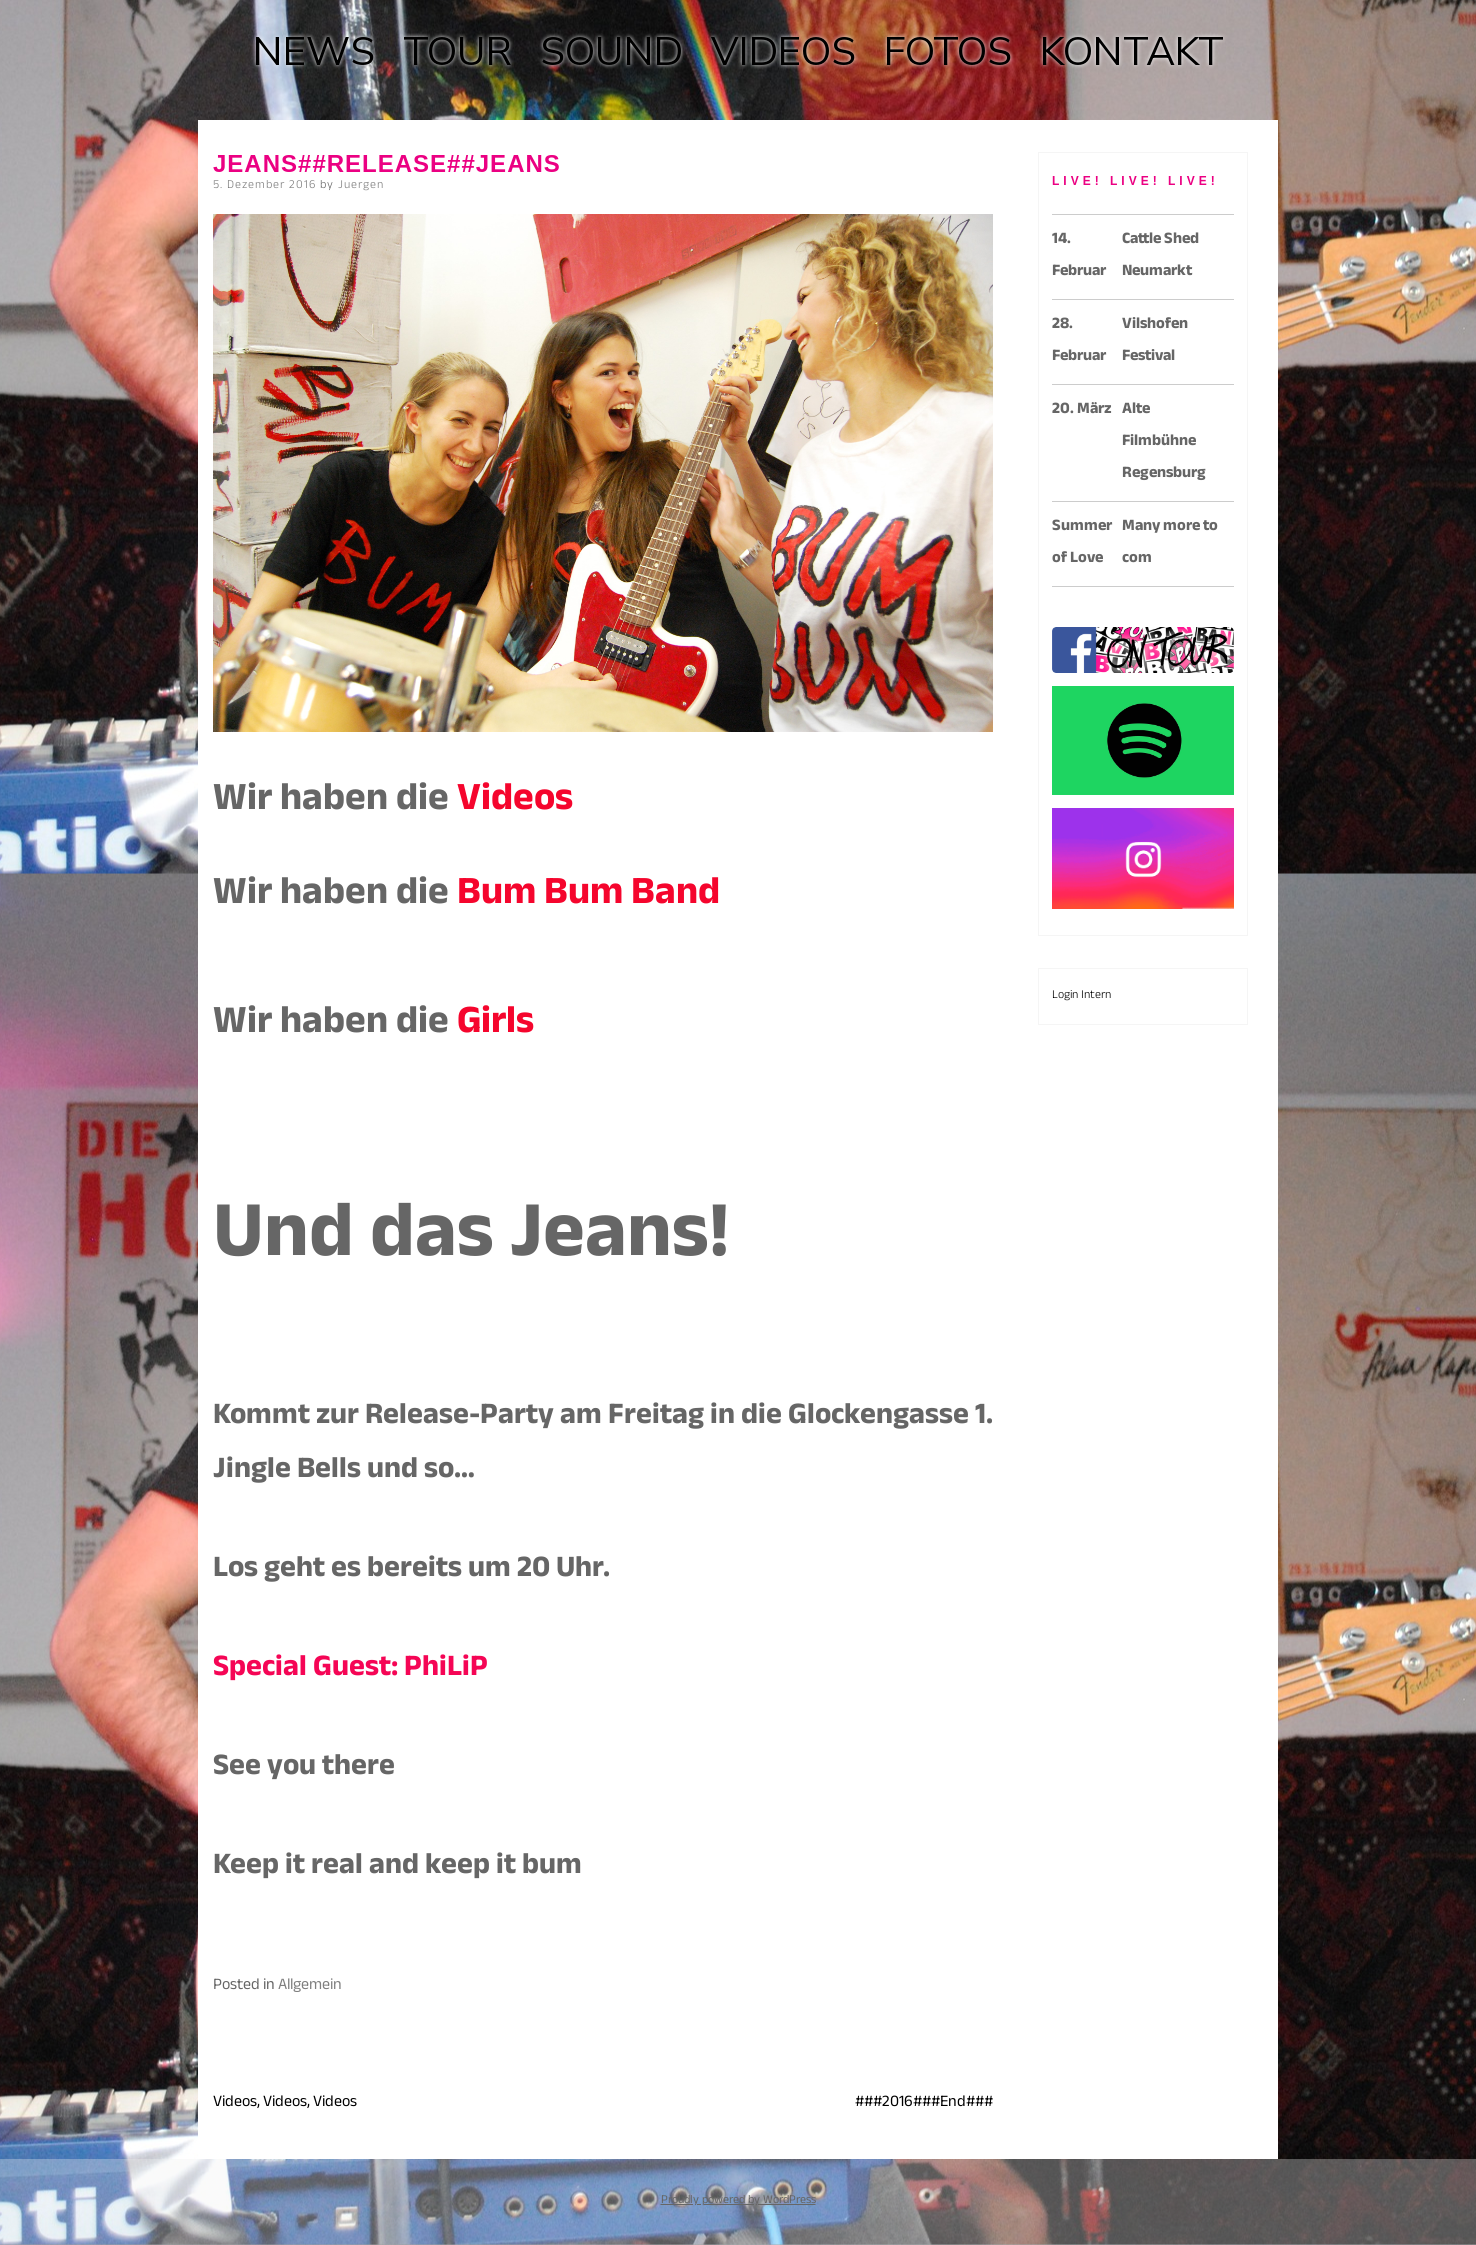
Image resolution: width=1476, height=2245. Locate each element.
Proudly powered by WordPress (738, 2201)
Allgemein (310, 1986)
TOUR (457, 52)
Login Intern (1081, 996)
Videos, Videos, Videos (285, 2103)
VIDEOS (783, 52)
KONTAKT (1132, 52)
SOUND (611, 52)
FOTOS (948, 52)
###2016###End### (924, 2103)
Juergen (361, 186)
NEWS (314, 52)
